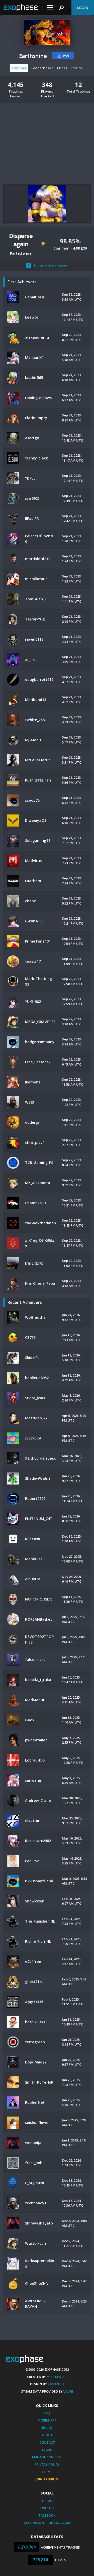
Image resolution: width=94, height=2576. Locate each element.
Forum (76, 68)
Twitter (47, 2508)
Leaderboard (42, 68)
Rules (47, 2427)
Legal (47, 2449)
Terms (47, 2472)
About (47, 2435)
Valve (68, 2391)
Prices (62, 68)
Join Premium (47, 2479)
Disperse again (20, 239)
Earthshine (33, 55)
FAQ (47, 2413)
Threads (47, 2501)
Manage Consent (47, 2457)
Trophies (19, 68)
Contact (47, 2442)
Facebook (47, 2515)
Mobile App (47, 2420)
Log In (82, 7)
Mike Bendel (57, 2376)
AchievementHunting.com (47, 2522)
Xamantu (56, 2384)
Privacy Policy (47, 2464)
